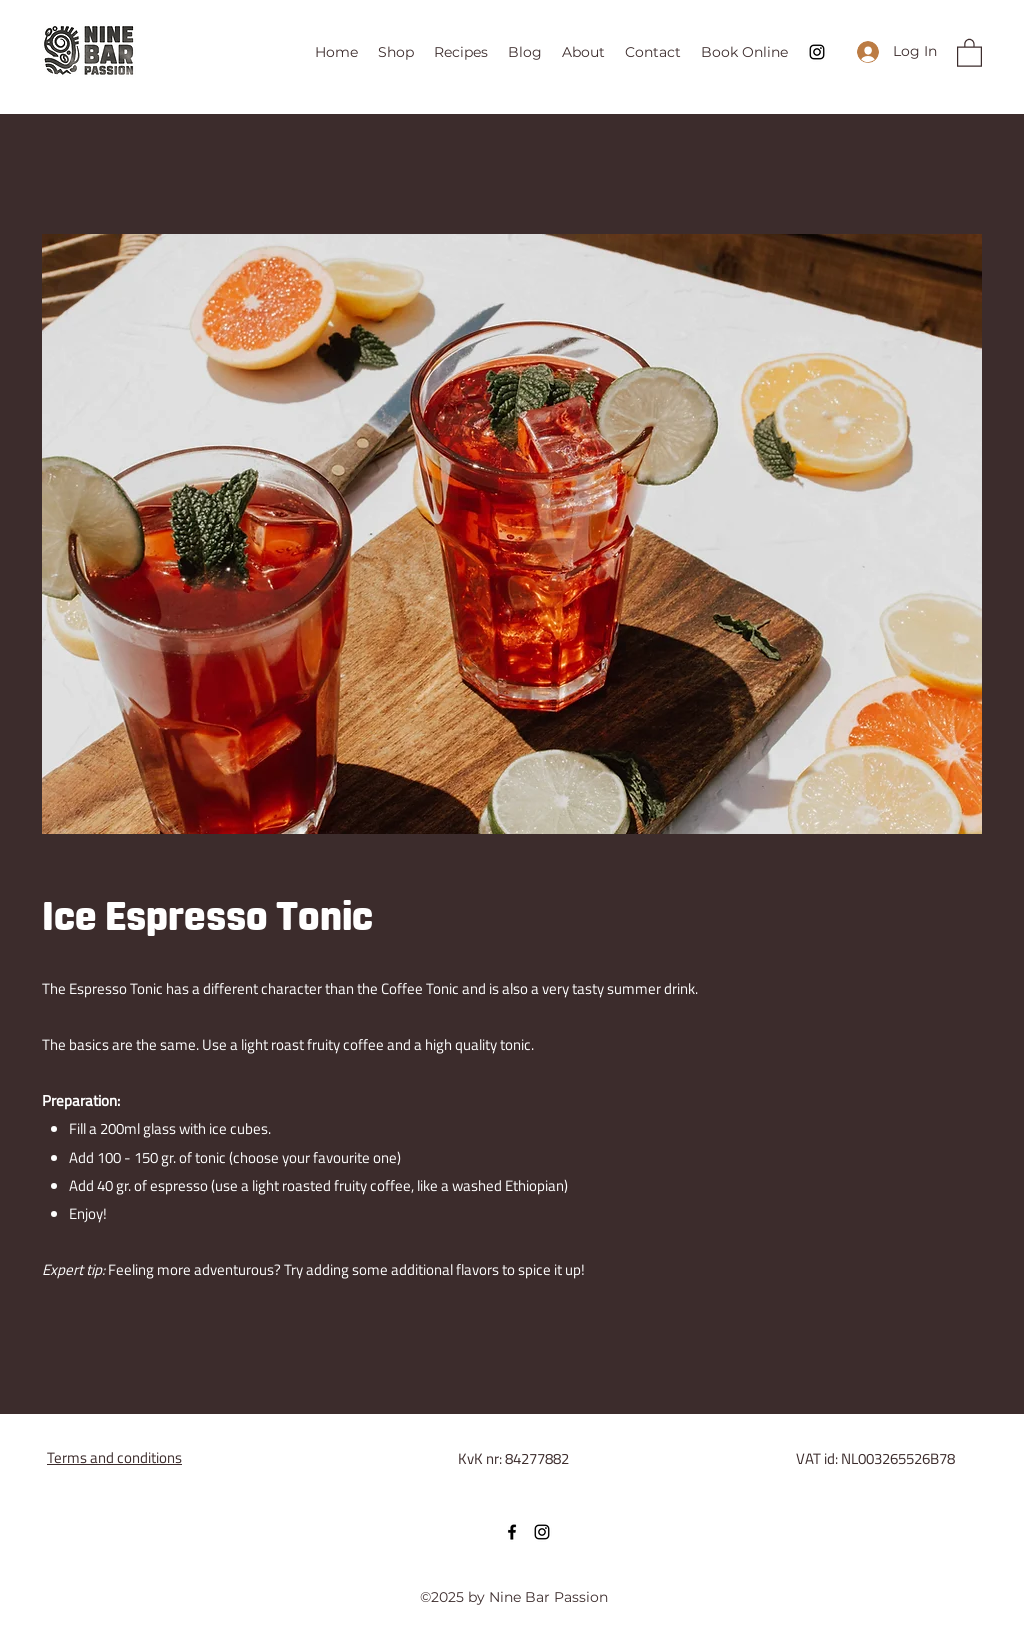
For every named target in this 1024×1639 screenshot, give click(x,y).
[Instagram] (817, 52)
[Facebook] (512, 1532)
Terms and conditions (114, 1457)
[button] (969, 52)
